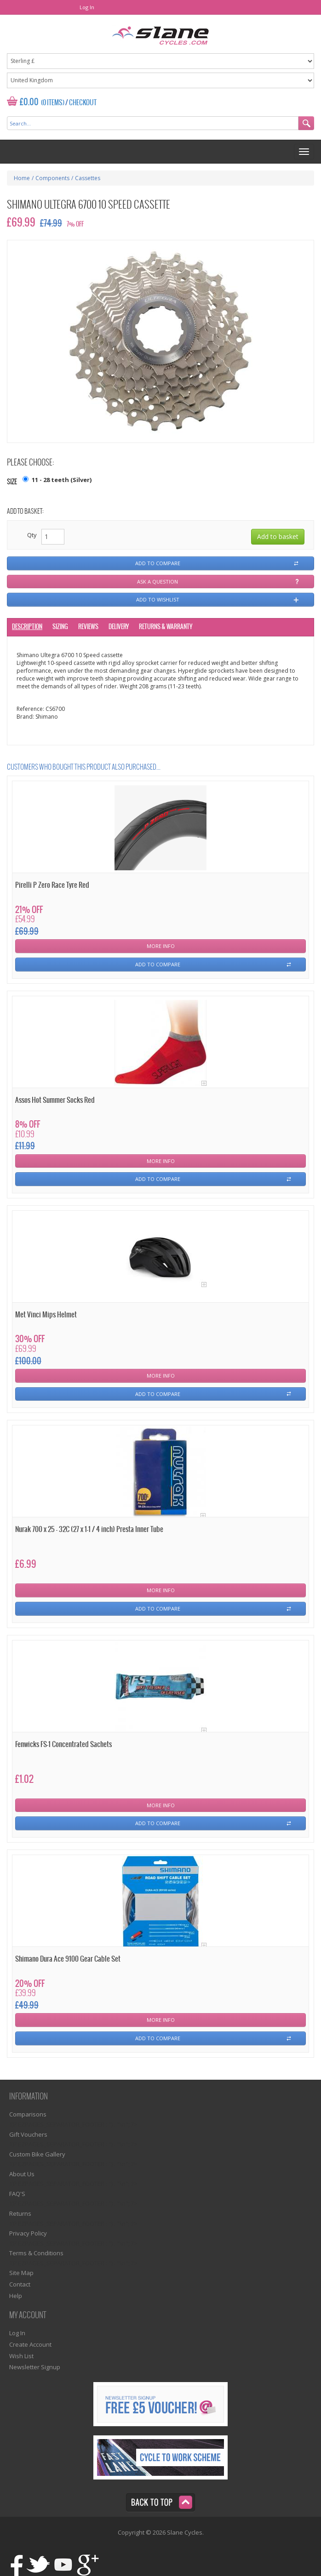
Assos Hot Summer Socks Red (55, 1100)
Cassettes (87, 178)
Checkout (83, 103)
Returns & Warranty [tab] (165, 627)
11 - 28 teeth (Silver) (62, 480)
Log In (87, 7)
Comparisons (27, 2114)
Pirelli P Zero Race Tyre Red (52, 885)
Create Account (30, 2344)
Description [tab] (27, 627)
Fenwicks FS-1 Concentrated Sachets (63, 1744)
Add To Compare (157, 964)
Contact (19, 2284)
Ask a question (157, 581)
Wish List (21, 2356)
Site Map (21, 2273)
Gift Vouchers (28, 2134)
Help (15, 2296)
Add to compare (157, 563)
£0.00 (29, 102)
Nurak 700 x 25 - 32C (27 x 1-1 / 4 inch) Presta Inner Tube (89, 1529)
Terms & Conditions (36, 2253)
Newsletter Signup (34, 2367)
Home (22, 178)
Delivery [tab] (119, 627)
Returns (20, 2213)
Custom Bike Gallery (37, 2154)
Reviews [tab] (88, 627)
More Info (161, 945)
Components (52, 178)
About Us (21, 2174)
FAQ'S (17, 2194)
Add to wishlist (157, 599)
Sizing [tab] (60, 627)
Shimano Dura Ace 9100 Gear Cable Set (67, 1959)
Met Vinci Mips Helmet (46, 1315)
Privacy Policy (28, 2233)
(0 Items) (52, 103)
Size (12, 482)
